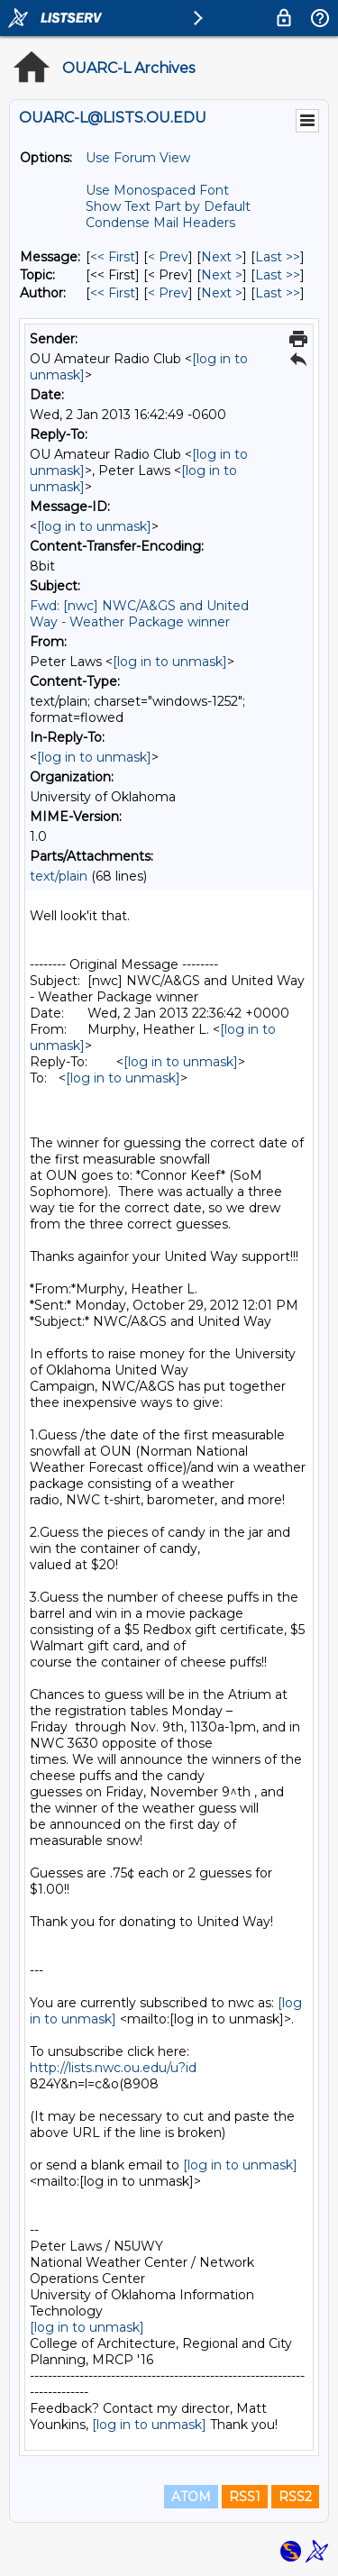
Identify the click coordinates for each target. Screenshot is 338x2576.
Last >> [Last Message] (277, 257)
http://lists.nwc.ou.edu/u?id (113, 2068)
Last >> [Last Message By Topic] (277, 275)
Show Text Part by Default (168, 206)
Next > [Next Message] (221, 257)
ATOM (191, 2497)
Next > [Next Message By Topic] (221, 275)
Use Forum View (138, 158)
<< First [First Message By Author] (112, 293)
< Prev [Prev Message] (168, 257)
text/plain (58, 876)
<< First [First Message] (112, 257)
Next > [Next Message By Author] (221, 293)
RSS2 (295, 2497)
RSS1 (244, 2497)
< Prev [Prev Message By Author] (168, 293)
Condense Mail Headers (160, 223)
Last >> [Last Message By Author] (277, 293)
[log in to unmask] (94, 526)
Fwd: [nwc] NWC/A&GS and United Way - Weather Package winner (139, 614)
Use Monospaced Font (157, 190)
